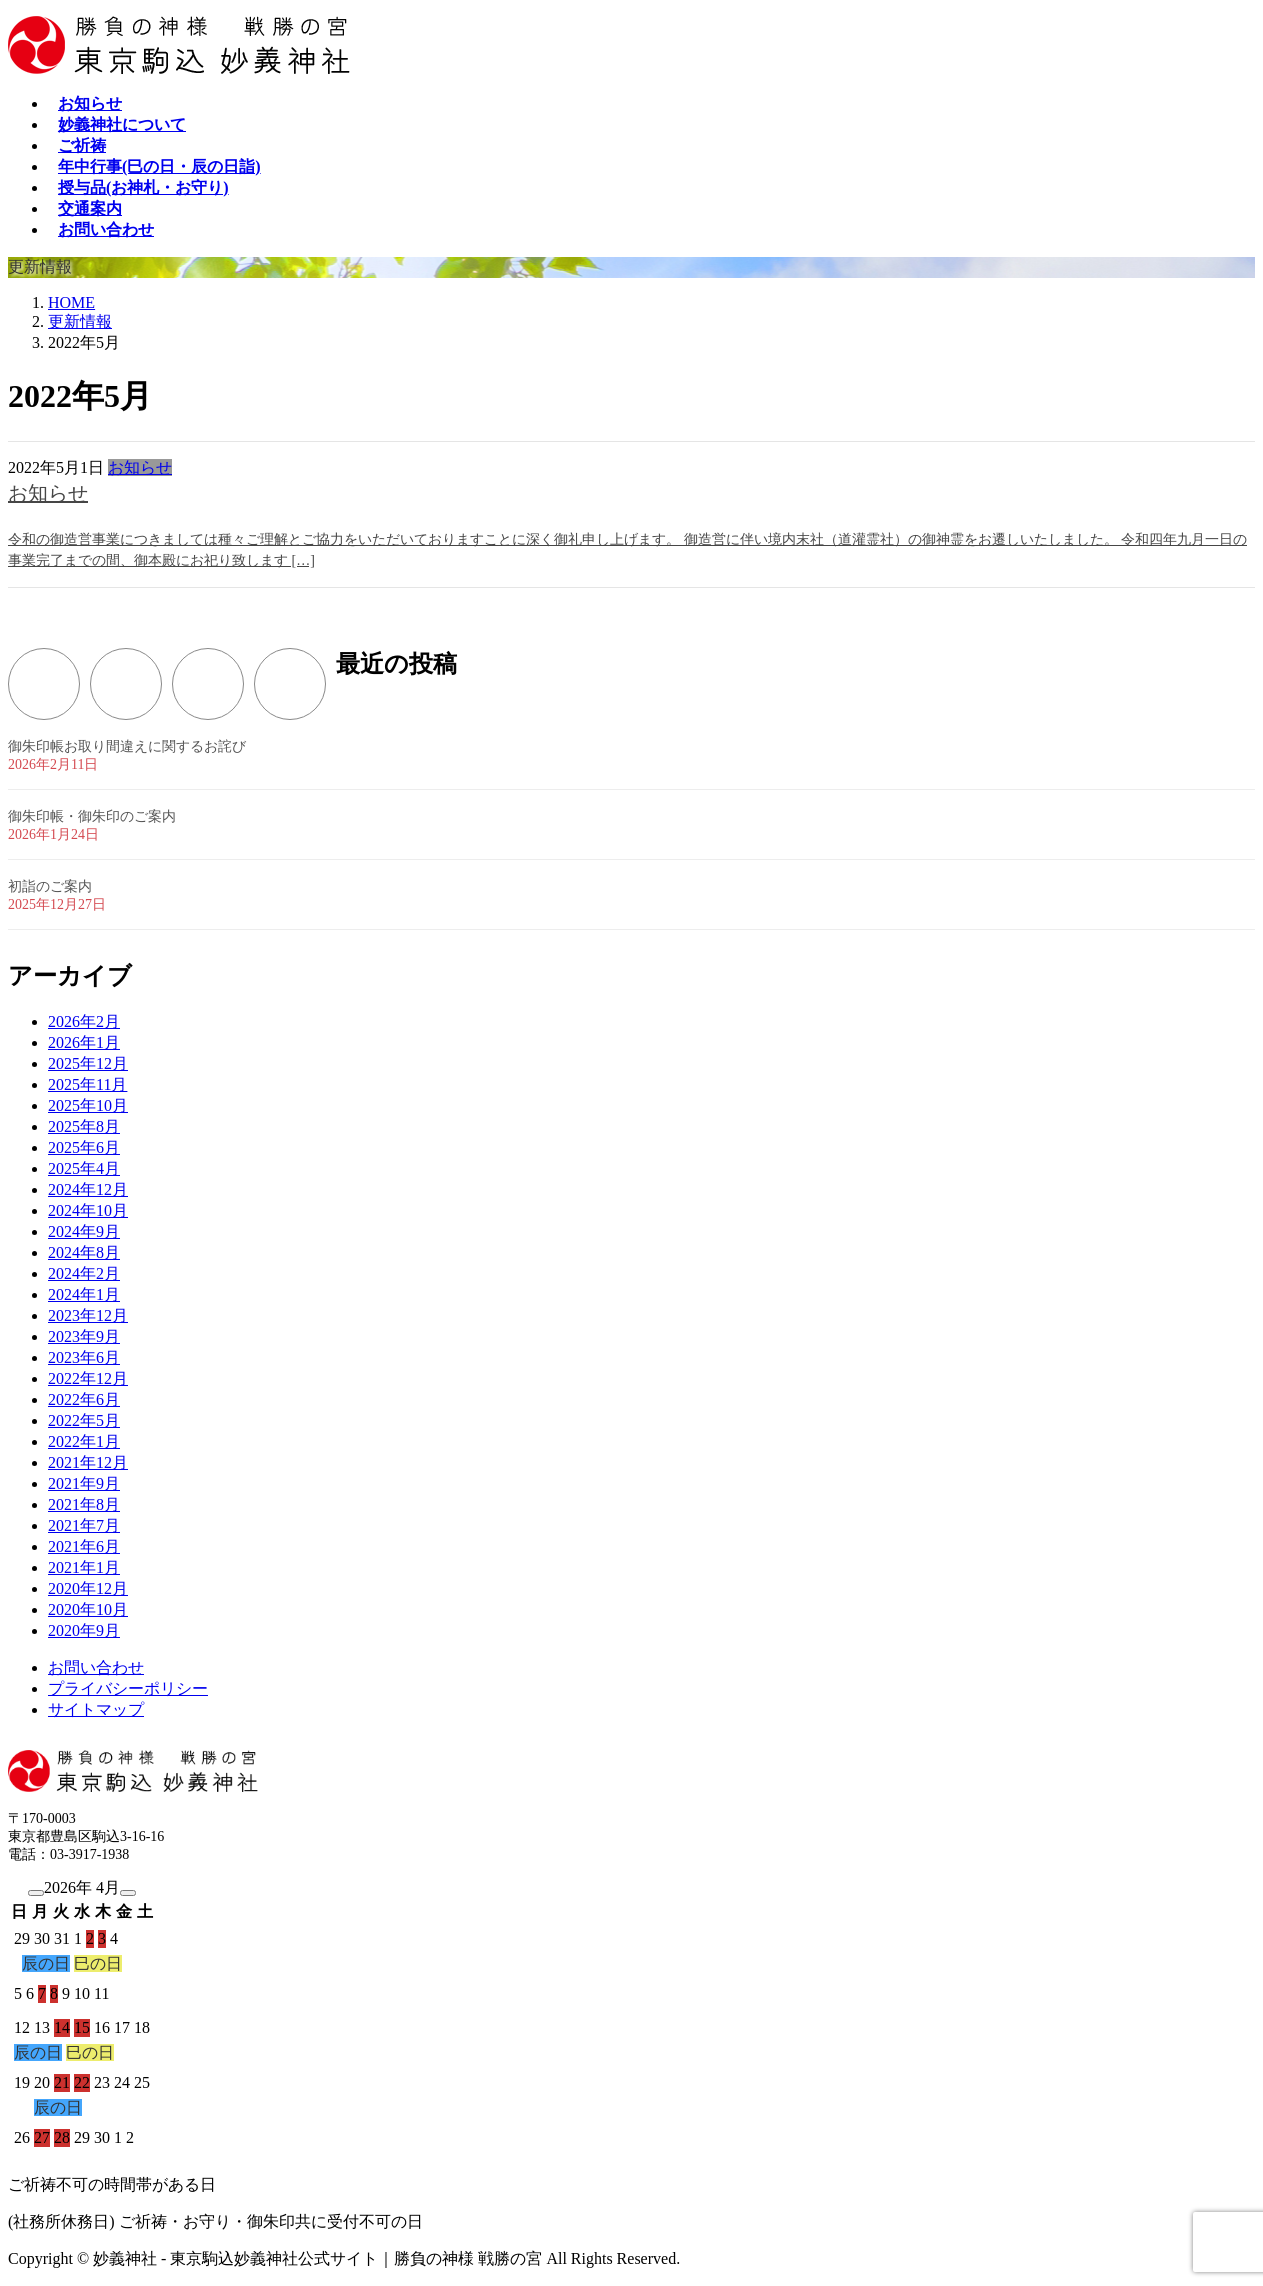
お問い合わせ (96, 1667)
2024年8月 (84, 1252)
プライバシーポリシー (128, 1688)
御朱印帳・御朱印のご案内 (92, 816)
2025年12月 (88, 1063)
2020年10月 (88, 1609)
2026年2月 (84, 1021)
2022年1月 (84, 1441)
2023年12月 (88, 1315)
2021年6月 (84, 1546)
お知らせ (140, 467)
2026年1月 (84, 1042)
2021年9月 (84, 1483)
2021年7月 (84, 1525)
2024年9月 (84, 1231)
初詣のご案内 (50, 886)
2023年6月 (84, 1357)
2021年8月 (84, 1504)
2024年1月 (84, 1294)
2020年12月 (88, 1588)
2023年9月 (84, 1336)
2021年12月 (88, 1462)
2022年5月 (84, 1420)
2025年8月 (84, 1126)
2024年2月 (84, 1273)
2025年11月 (87, 1084)
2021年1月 (84, 1567)
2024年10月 (88, 1210)
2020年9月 (84, 1630)
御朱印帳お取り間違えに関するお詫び (127, 746)
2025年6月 (84, 1147)
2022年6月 (84, 1399)
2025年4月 (84, 1168)
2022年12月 (88, 1378)
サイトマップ (96, 1709)
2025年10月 (88, 1105)
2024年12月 (88, 1189)
